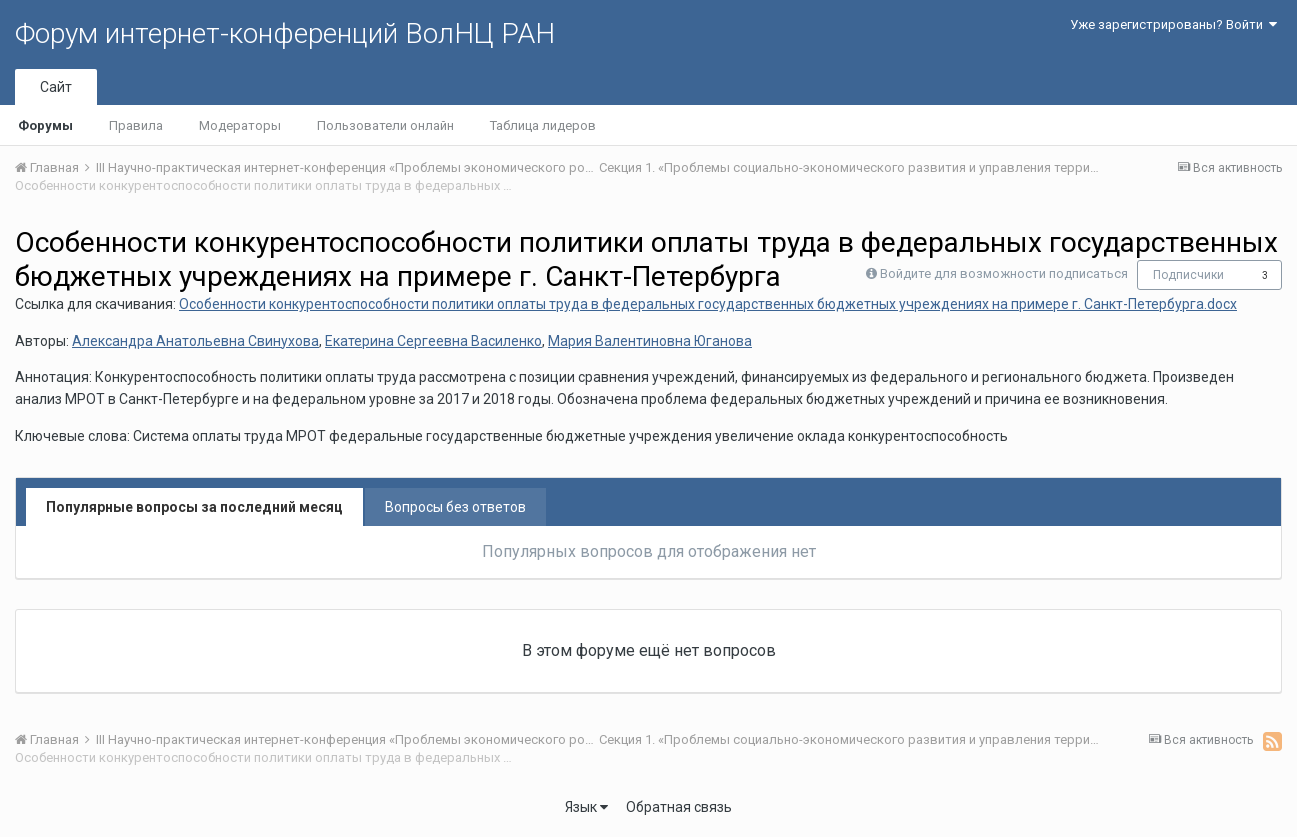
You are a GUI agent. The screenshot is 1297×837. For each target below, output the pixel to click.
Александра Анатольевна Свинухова (195, 341)
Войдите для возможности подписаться (1004, 273)
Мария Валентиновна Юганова (650, 341)
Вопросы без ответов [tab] (455, 507)
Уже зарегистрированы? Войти (1173, 24)
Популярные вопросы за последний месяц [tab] (194, 507)
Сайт (56, 87)
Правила (136, 125)
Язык (586, 807)
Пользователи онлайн (385, 125)
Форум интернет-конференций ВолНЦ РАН (285, 33)
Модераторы (240, 125)
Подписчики (1188, 275)
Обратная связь (679, 807)
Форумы (45, 125)
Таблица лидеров (543, 125)
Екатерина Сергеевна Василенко (433, 341)
